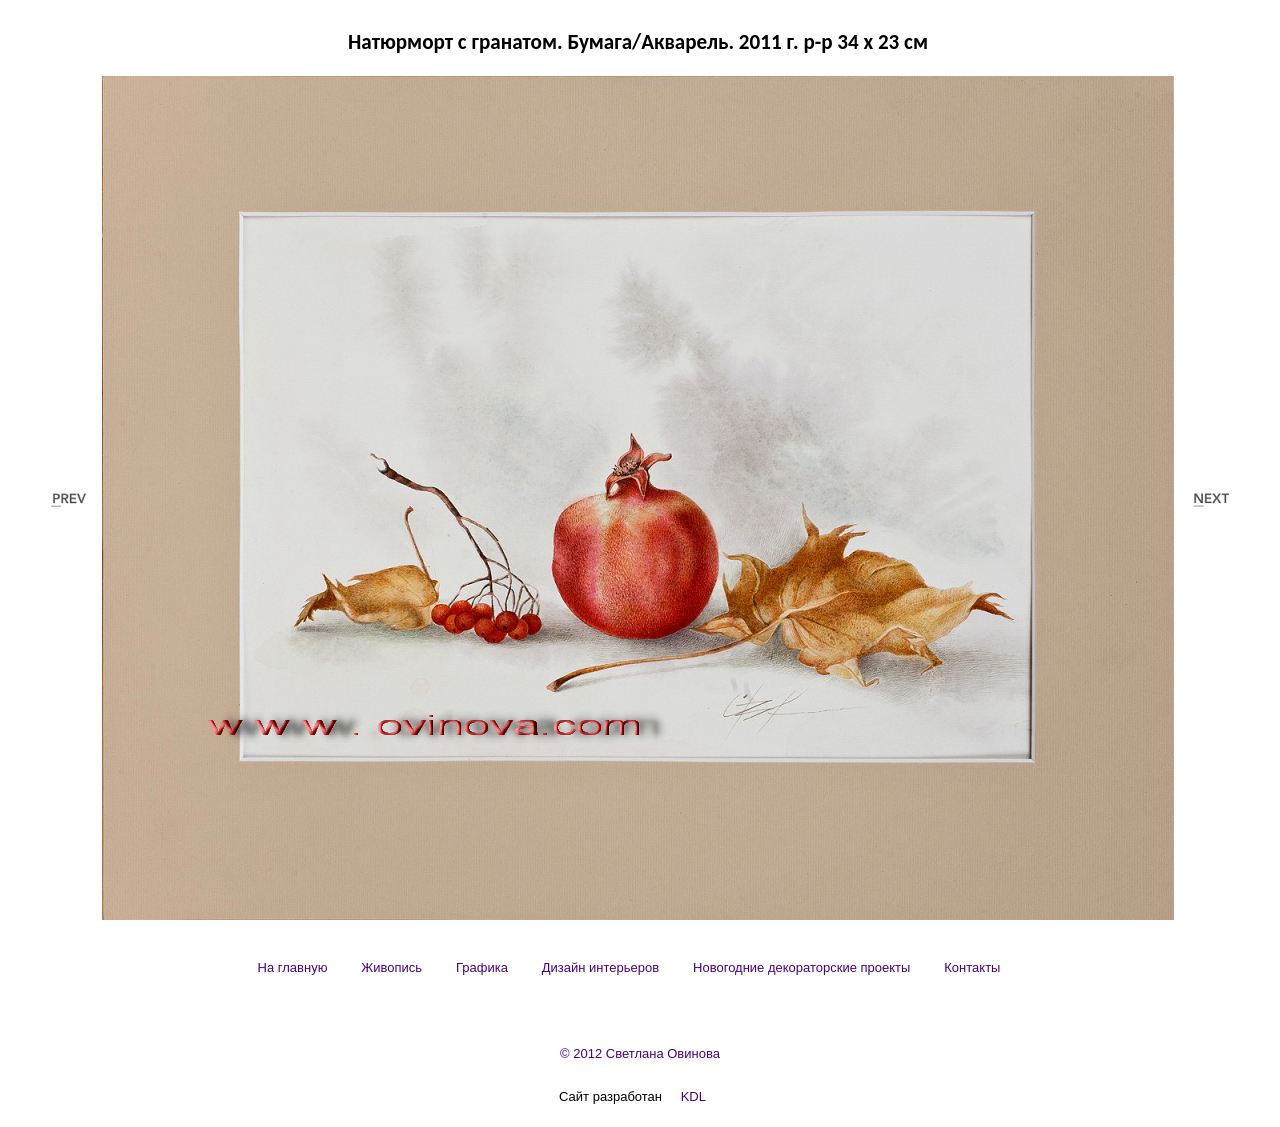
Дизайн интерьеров (600, 967)
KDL (693, 1096)
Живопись (391, 967)
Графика (482, 967)
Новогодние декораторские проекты (801, 967)
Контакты (972, 967)
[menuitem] (293, 967)
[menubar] (629, 967)
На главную (293, 967)
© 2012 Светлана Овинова (640, 1053)
